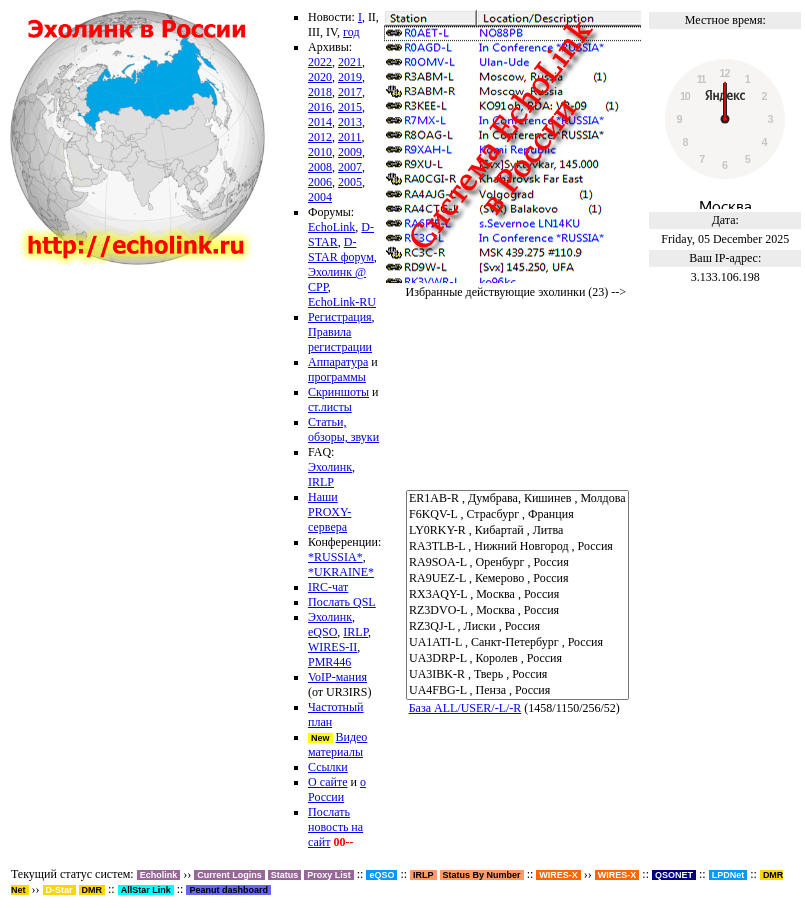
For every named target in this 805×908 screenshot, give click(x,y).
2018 (320, 92)
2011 (350, 137)
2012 (320, 137)
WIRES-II (332, 647)
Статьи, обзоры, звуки (343, 429)
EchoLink (331, 227)
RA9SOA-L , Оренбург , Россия (517, 563)
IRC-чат (328, 587)
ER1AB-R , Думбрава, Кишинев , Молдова (517, 499)
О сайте (327, 782)
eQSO (322, 632)
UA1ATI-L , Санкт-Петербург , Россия (517, 643)
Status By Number (482, 875)
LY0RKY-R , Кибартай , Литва (517, 531)
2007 (350, 167)
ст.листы (330, 407)
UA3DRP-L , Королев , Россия (517, 659)
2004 (320, 197)
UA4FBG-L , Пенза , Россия (517, 691)
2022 (320, 62)
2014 (320, 122)
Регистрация (340, 317)
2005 (350, 182)
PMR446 (329, 662)
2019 (350, 77)
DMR (92, 890)
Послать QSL (342, 602)
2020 (320, 77)
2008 (320, 167)
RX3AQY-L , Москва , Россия (517, 595)
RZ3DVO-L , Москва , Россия (517, 611)
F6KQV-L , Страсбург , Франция (517, 515)
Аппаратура (338, 362)
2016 (320, 107)
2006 (320, 182)
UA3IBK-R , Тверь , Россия (517, 675)
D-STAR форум (341, 249)
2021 (350, 62)
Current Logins (229, 875)
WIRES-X (617, 875)
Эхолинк (330, 467)
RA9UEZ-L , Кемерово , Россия (517, 579)
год (351, 32)
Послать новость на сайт (335, 827)
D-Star (59, 890)
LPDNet (728, 875)
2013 (350, 122)
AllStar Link (146, 890)
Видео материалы (337, 744)
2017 (350, 92)
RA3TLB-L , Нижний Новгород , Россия (517, 547)
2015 (350, 107)
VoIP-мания (337, 677)
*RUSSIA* (335, 557)
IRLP (321, 482)
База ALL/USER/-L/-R (465, 708)
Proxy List (329, 875)
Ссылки (328, 767)
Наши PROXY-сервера (329, 512)
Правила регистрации (340, 339)
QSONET (674, 875)
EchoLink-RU (342, 302)
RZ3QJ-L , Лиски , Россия (517, 627)
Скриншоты (338, 392)
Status (285, 875)
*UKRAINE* (341, 572)
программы (337, 377)
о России (337, 789)
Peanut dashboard (228, 890)
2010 (320, 152)
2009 (350, 152)
